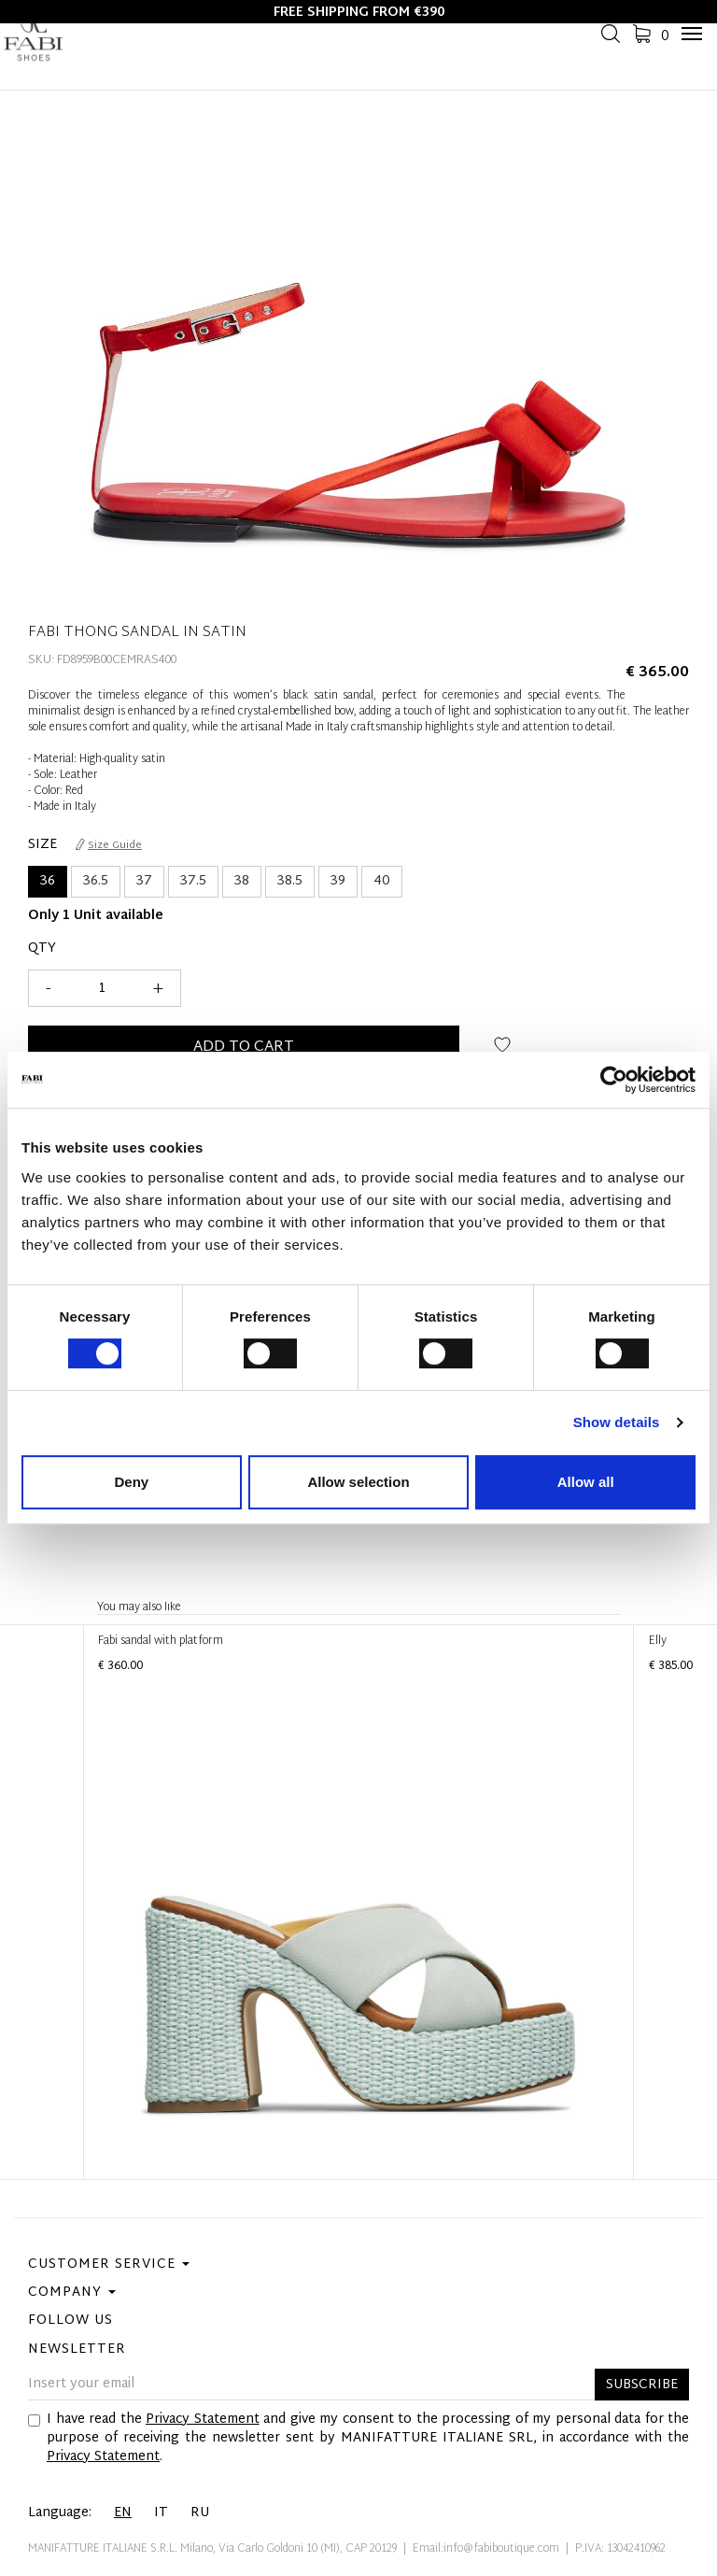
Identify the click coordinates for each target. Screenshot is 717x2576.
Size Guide (109, 845)
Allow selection (358, 1482)
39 (337, 881)
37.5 (193, 881)
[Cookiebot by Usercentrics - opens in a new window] (614, 1080)
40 (381, 881)
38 (241, 881)
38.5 (289, 881)
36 (47, 881)
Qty (42, 949)
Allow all (585, 1482)
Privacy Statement (203, 2419)
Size (42, 845)
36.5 (95, 881)
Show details (616, 1422)
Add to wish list (502, 1052)
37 (144, 881)
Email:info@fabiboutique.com (486, 2549)
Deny (131, 1482)
